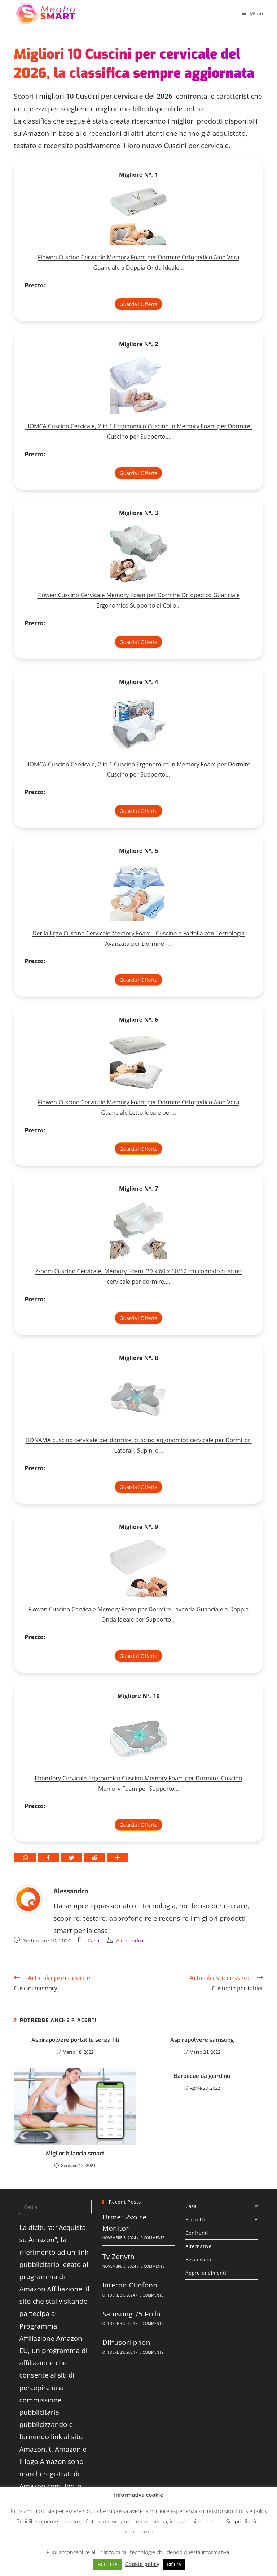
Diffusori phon (126, 2342)
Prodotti (221, 2219)
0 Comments (152, 2237)
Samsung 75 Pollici (133, 2313)
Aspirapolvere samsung (202, 2040)
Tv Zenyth (118, 2256)
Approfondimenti (205, 2272)
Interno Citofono (129, 2285)
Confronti (196, 2233)
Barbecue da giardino (202, 2076)
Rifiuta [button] (174, 2564)
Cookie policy (252, 2510)
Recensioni (198, 2259)
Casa (93, 1940)
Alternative (198, 2246)
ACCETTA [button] (107, 2564)
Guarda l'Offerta (138, 304)
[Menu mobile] (252, 13)
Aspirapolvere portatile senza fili (75, 2040)
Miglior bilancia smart (75, 2153)
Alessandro (70, 1891)
